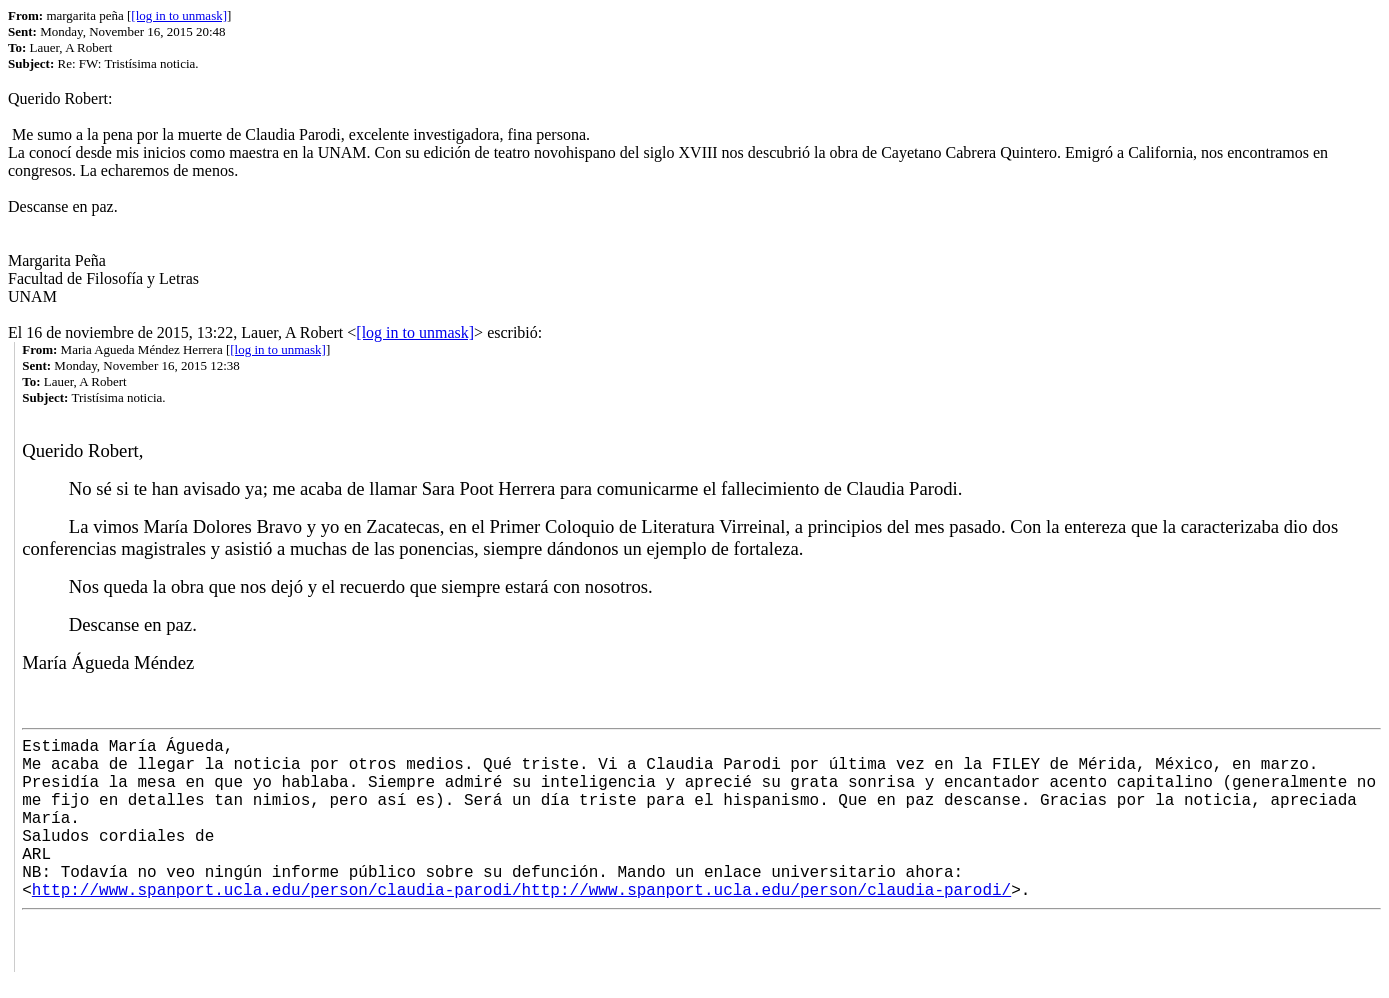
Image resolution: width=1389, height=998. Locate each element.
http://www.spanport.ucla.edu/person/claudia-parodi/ (277, 891)
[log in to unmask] (179, 15)
